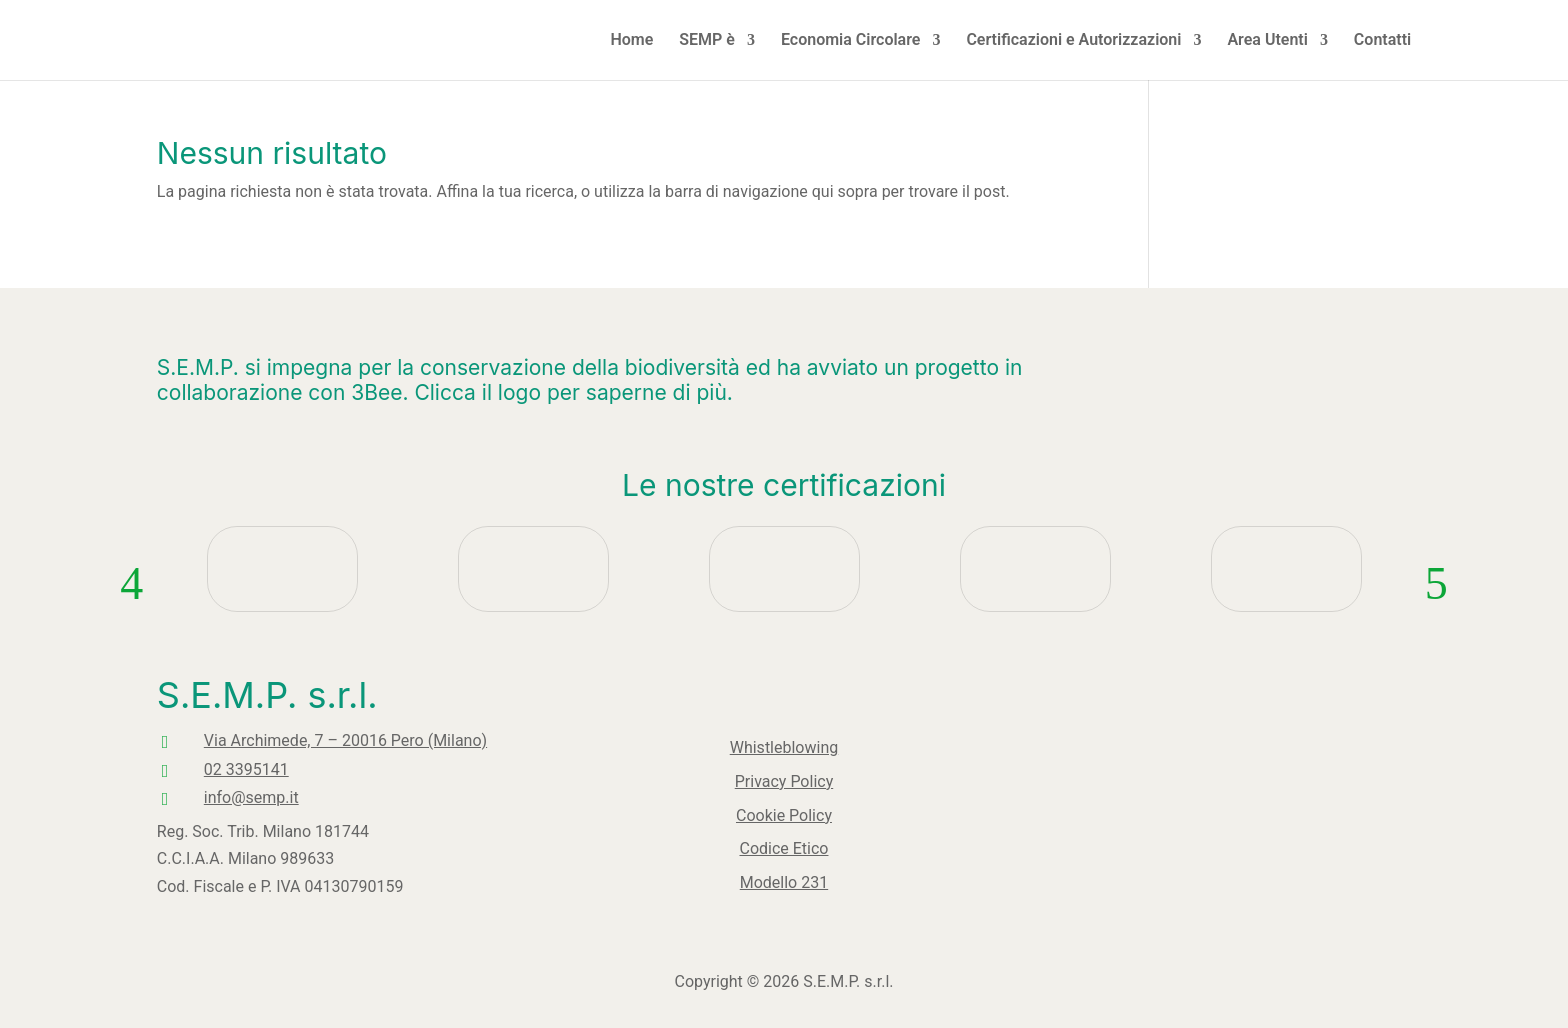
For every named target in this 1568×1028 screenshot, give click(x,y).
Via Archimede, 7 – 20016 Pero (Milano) (211, 740)
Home (631, 41)
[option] (282, 626)
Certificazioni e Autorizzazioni (1073, 41)
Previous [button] (132, 626)
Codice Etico (783, 838)
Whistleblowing (783, 755)
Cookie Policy (784, 810)
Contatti (1382, 41)
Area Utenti (1267, 41)
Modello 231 (784, 866)
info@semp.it (117, 797)
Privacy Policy (784, 783)
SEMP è (707, 41)
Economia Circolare (850, 41)
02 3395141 (112, 769)
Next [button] (1436, 626)
